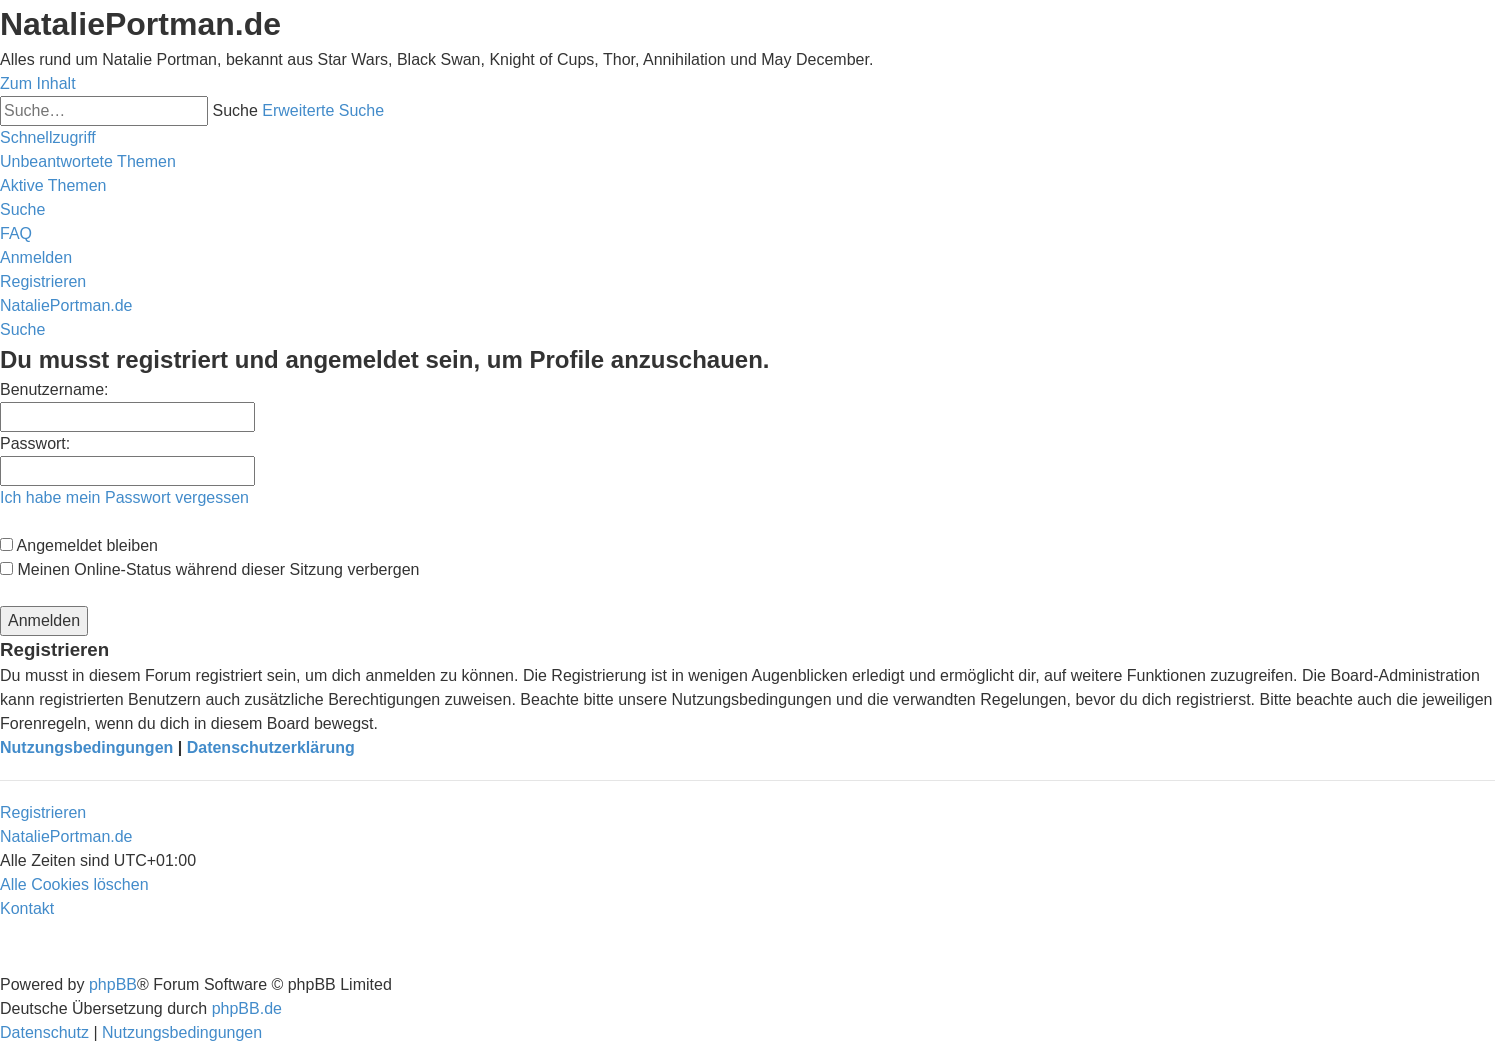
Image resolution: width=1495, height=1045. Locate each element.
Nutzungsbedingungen (86, 747)
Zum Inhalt (38, 83)
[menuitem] (88, 161)
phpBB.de (247, 1008)
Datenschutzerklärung (271, 747)
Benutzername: (54, 389)
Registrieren (43, 812)
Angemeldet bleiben (79, 545)
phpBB (113, 984)
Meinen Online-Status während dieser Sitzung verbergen (209, 569)
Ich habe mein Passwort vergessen (124, 497)
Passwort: (35, 443)
